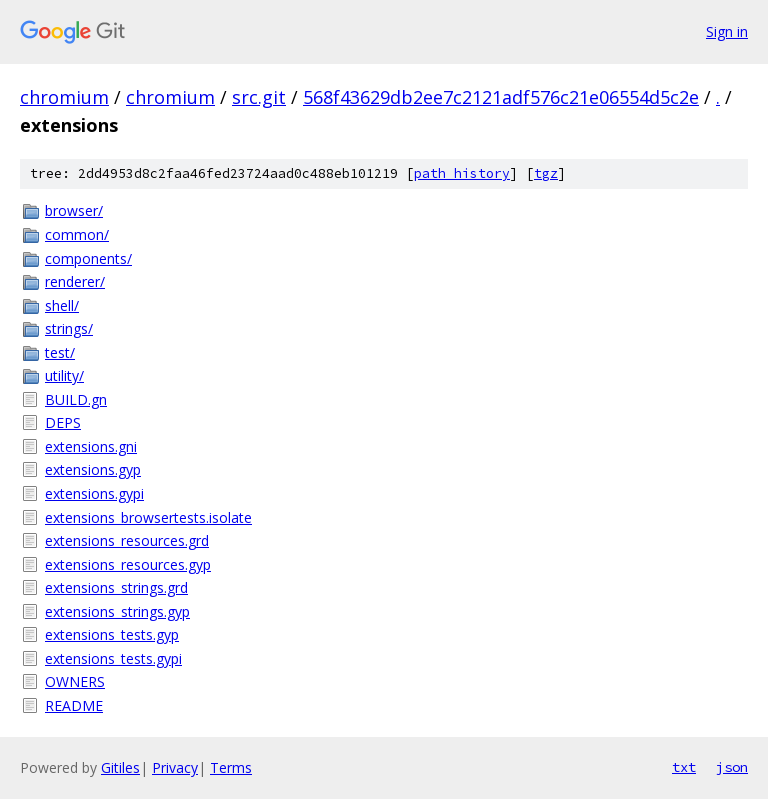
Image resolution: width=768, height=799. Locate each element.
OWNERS (75, 681)
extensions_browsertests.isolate (148, 517)
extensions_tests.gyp (112, 634)
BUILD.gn (76, 399)
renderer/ (75, 281)
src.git (259, 97)
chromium (64, 97)
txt (684, 767)
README (74, 705)
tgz (546, 173)
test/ (60, 352)
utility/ (64, 375)
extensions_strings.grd (116, 587)
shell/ (62, 305)
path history (462, 173)
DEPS (63, 422)
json (732, 767)
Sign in (727, 31)
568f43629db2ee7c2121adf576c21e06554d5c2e (501, 97)
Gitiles (120, 767)
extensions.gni (91, 446)
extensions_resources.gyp (128, 564)
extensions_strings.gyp (117, 611)
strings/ (69, 328)
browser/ (74, 210)
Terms (231, 767)
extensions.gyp (93, 469)
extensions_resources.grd (127, 540)
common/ (77, 234)
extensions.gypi (94, 493)
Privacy (175, 767)
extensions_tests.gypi (113, 658)
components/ (88, 258)
